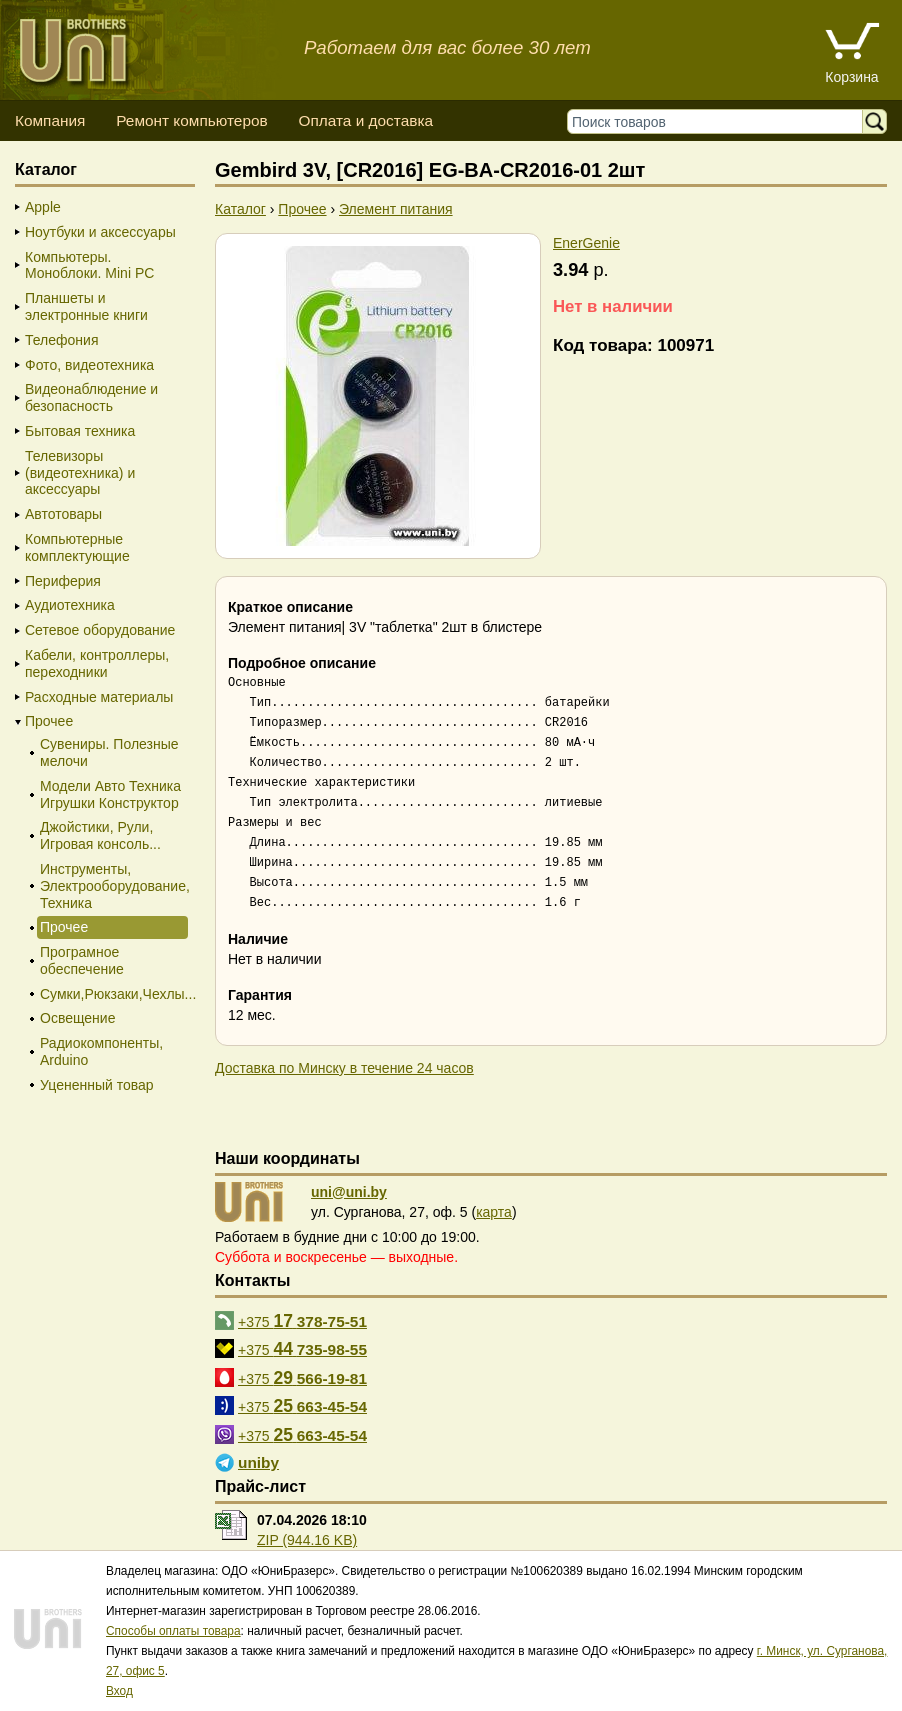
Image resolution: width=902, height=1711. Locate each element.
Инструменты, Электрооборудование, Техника (112, 886)
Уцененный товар (97, 1085)
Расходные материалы (99, 697)
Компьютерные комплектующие (77, 547)
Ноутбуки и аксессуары (100, 232)
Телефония (61, 340)
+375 (302, 1321)
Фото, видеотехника (89, 365)
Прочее (49, 721)
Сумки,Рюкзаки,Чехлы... (112, 994)
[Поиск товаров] (719, 121)
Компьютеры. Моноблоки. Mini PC (89, 265)
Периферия (63, 581)
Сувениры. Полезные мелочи (109, 752)
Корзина (851, 77)
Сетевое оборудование (100, 630)
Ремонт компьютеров (191, 120)
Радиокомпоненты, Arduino (101, 1051)
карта (494, 1212)
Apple (43, 207)
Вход (119, 1691)
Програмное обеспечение (82, 960)
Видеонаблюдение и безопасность (91, 397)
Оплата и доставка (365, 120)
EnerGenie (586, 243)
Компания (50, 120)
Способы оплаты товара (173, 1631)
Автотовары (63, 514)
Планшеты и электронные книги (86, 306)
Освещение (77, 1018)
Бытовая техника (80, 431)
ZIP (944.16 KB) (307, 1540)
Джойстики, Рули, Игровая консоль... (100, 835)
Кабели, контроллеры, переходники (97, 663)
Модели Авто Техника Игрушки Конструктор (110, 794)
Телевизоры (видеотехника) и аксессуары (80, 473)
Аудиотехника (70, 605)
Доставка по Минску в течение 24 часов (344, 1068)
